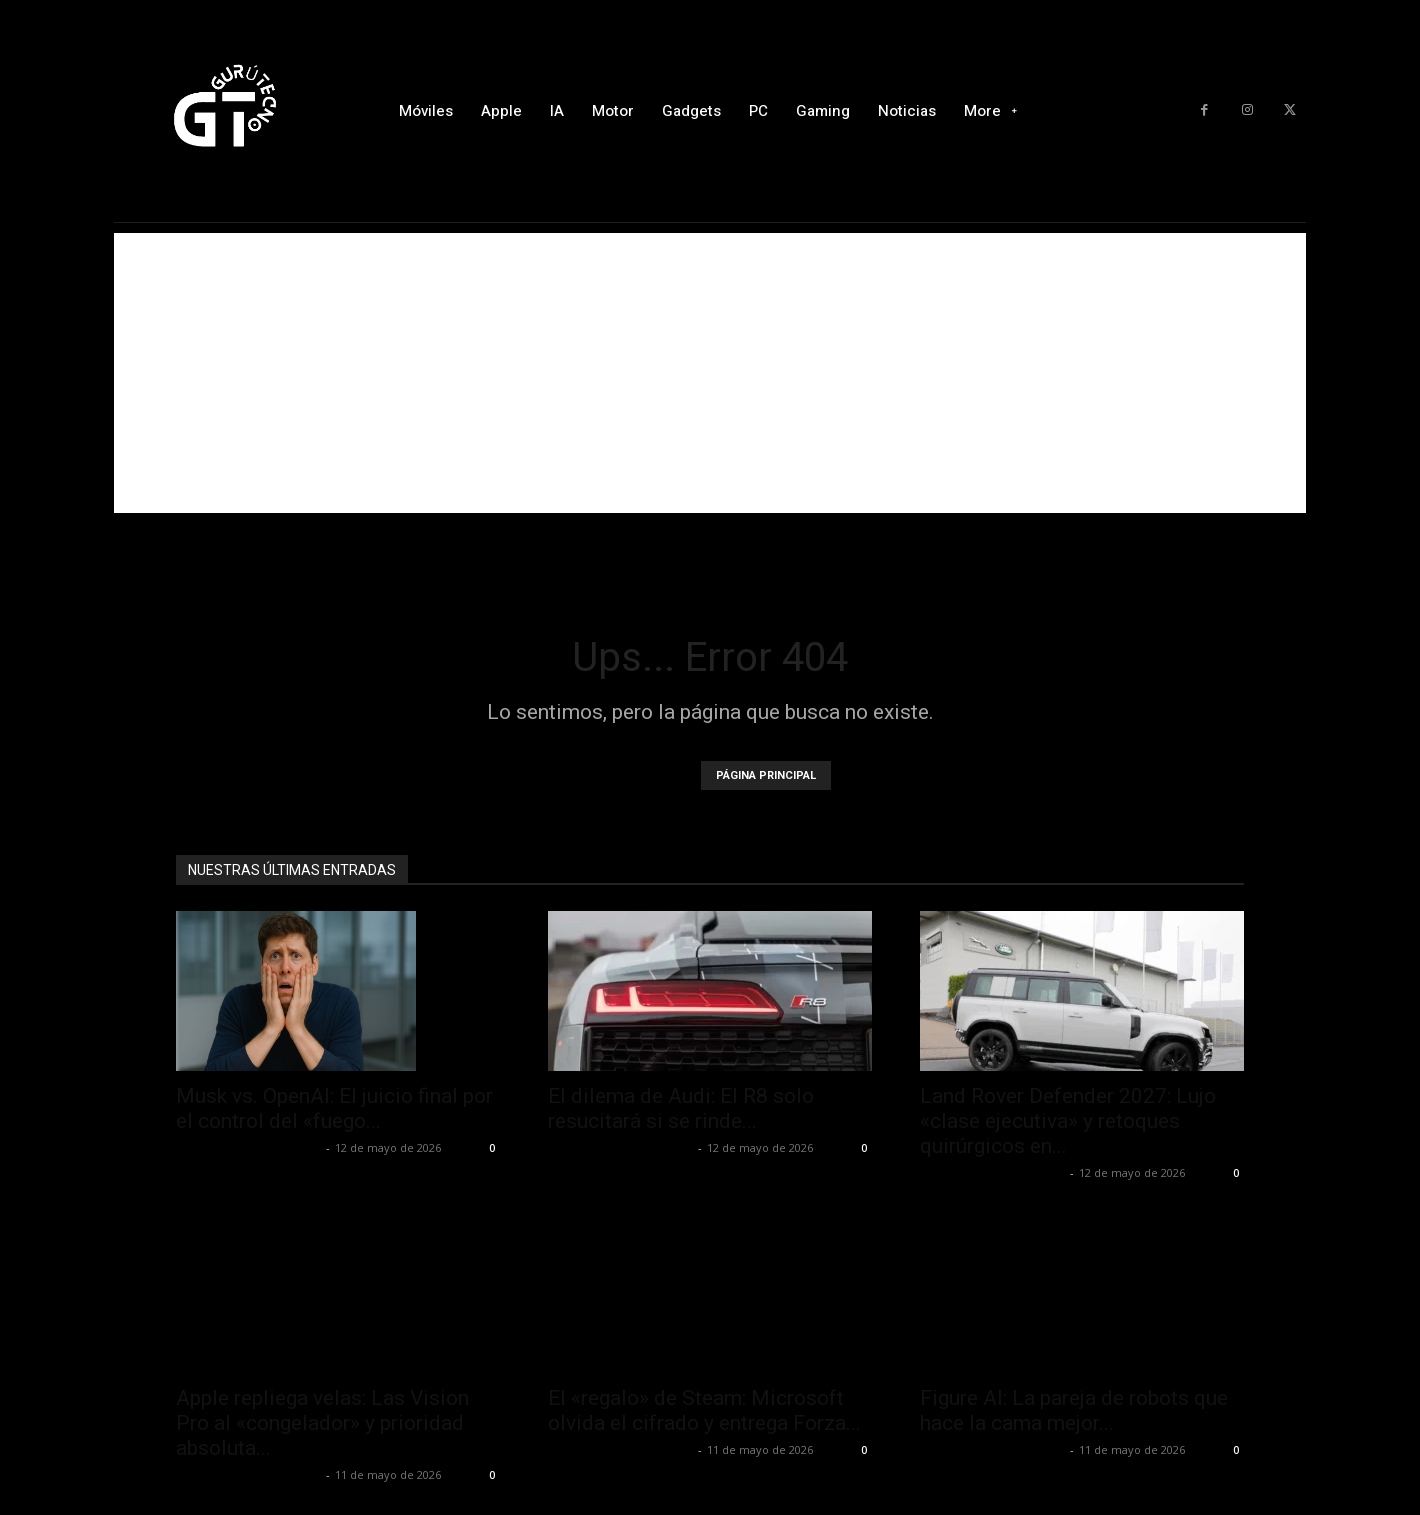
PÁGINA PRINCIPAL (766, 775)
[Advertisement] (710, 373)
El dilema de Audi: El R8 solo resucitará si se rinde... (681, 1108)
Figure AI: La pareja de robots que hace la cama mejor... (1074, 1410)
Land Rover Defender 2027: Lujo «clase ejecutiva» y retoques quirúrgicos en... (1068, 1121)
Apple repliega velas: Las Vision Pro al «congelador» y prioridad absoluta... (322, 1423)
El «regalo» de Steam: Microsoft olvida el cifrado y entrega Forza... (704, 1410)
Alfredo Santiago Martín (248, 1147)
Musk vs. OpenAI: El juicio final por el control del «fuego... (334, 1108)
